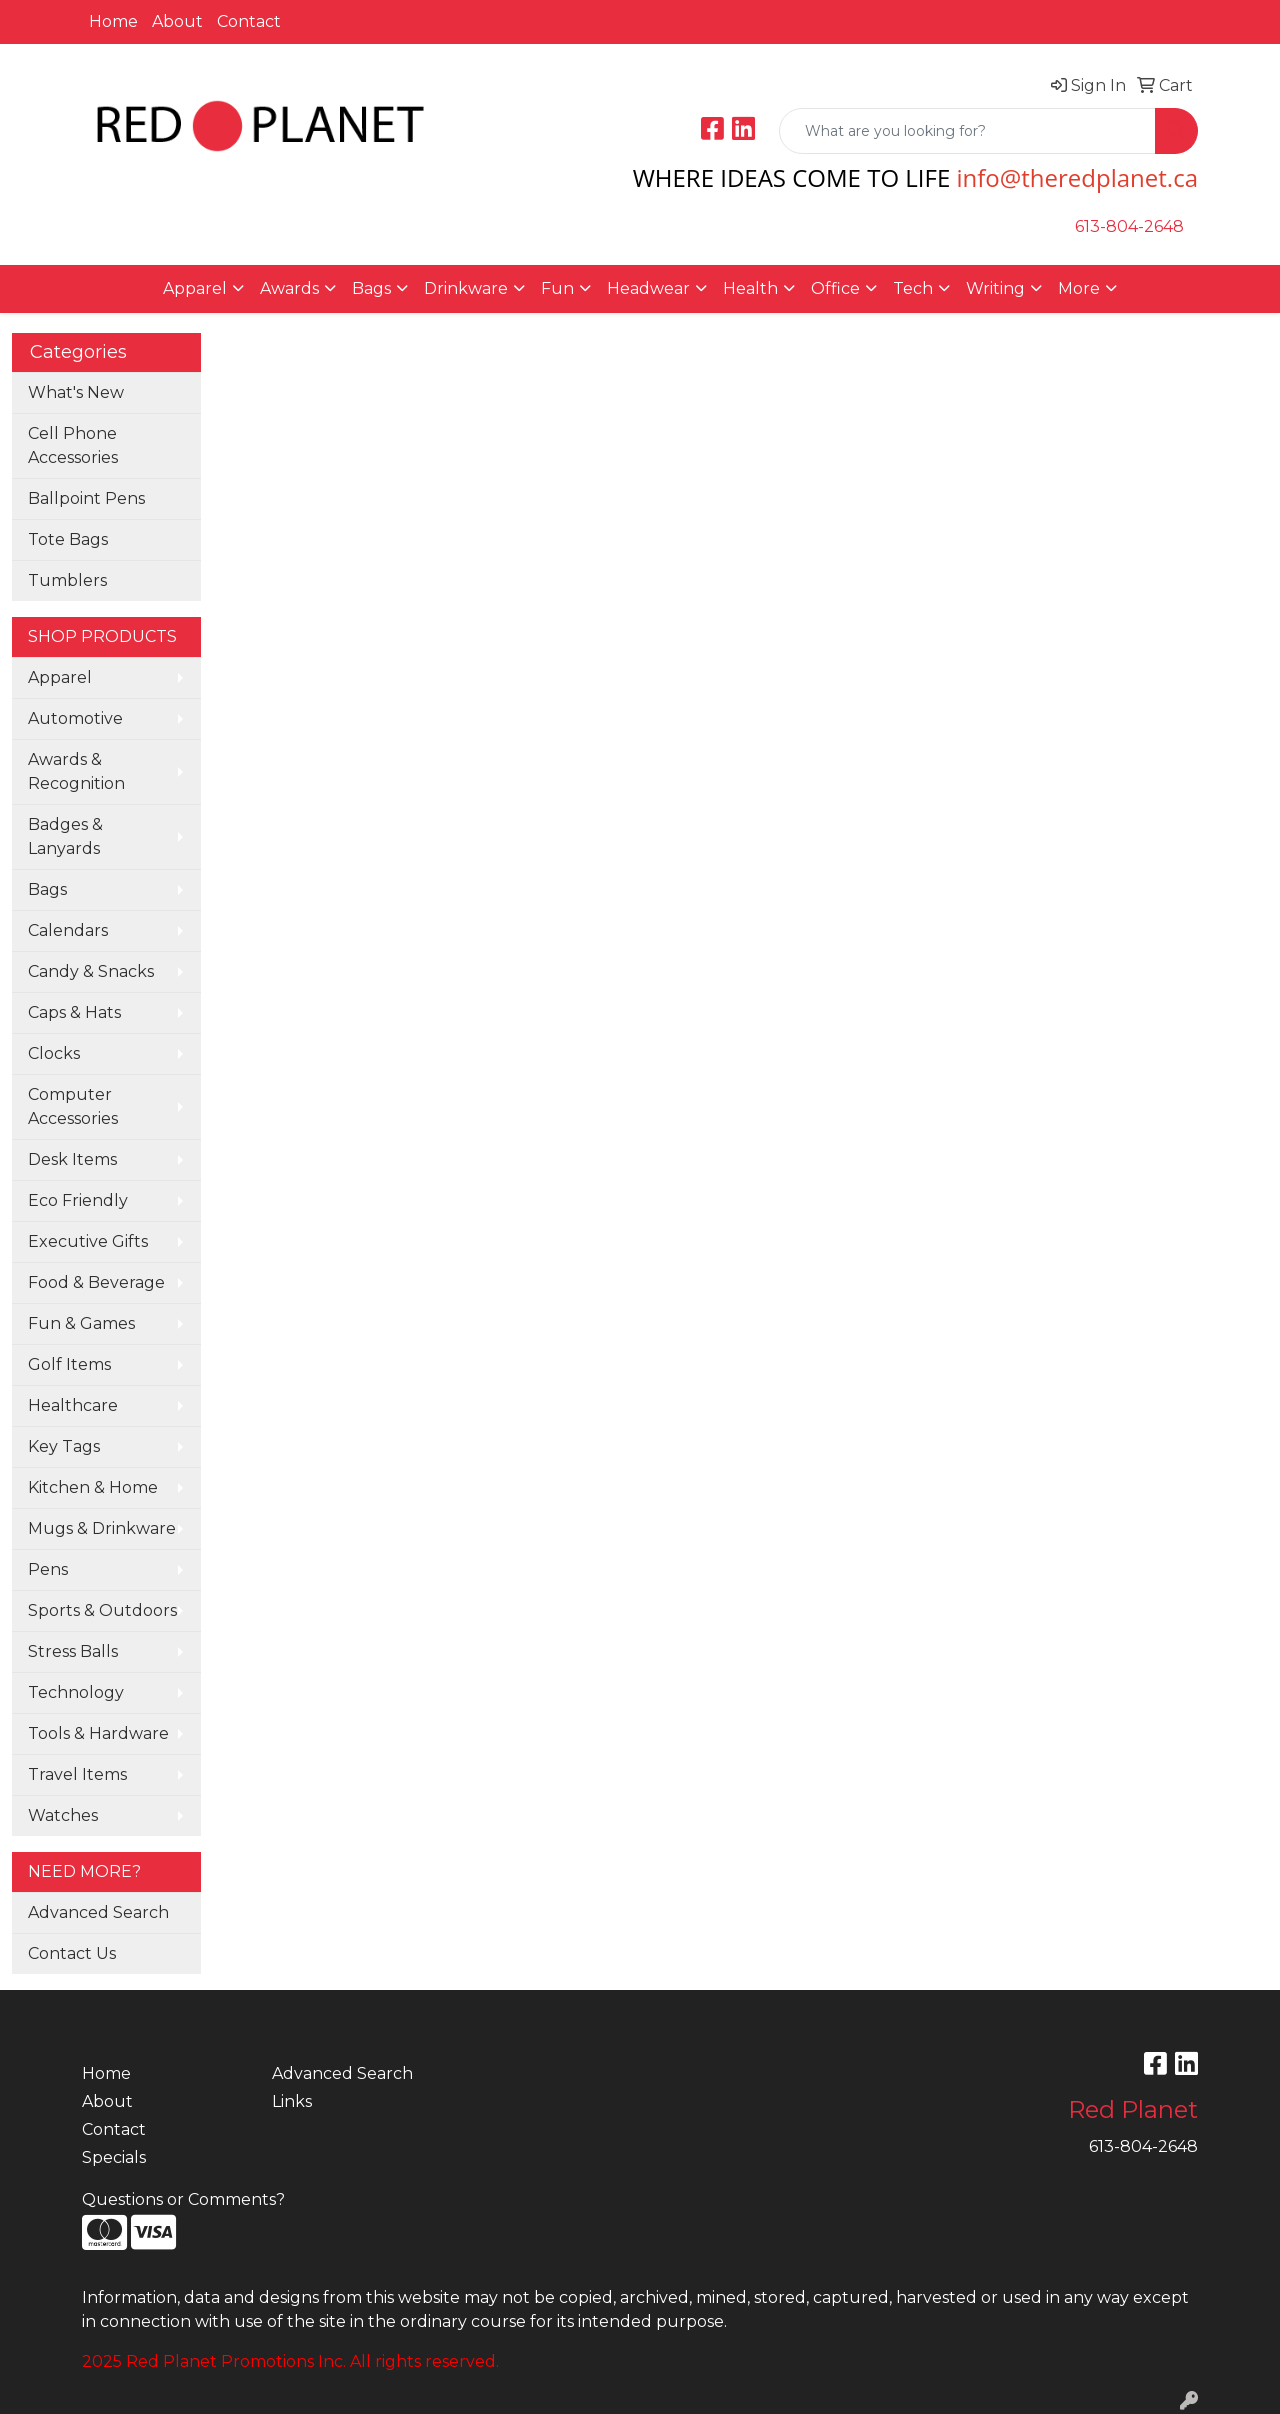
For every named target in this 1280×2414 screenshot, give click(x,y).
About (177, 21)
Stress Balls (73, 1651)
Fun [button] (557, 288)
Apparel (60, 677)
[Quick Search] (967, 131)
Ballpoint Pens (86, 498)
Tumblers (67, 580)
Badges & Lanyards (65, 836)
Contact (249, 21)
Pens (48, 1569)
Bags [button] (371, 288)
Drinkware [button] (466, 288)
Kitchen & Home (93, 1487)
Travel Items (77, 1774)
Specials (114, 2157)
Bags (47, 889)
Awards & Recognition (76, 771)
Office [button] (835, 288)
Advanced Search (98, 1912)
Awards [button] (289, 288)
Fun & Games (81, 1323)
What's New (76, 392)
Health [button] (750, 288)
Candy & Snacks (91, 971)
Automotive (75, 718)
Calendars (68, 930)
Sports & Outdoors (102, 1610)
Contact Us (72, 1953)
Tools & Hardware (98, 1733)
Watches (63, 1815)
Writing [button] (995, 288)
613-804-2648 (1129, 226)
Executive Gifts (88, 1241)
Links (292, 2101)
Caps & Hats (74, 1012)
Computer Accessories (73, 1106)
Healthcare (73, 1405)
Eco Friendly (78, 1200)
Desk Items (72, 1159)
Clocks (54, 1053)
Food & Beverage (96, 1282)
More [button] (1079, 288)
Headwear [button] (648, 288)
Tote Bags (68, 539)
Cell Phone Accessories (73, 445)
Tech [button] (913, 288)
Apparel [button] (195, 288)
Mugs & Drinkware (102, 1528)
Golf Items (69, 1364)
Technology (76, 1692)
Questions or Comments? (183, 2199)
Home (113, 21)
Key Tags (64, 1446)
